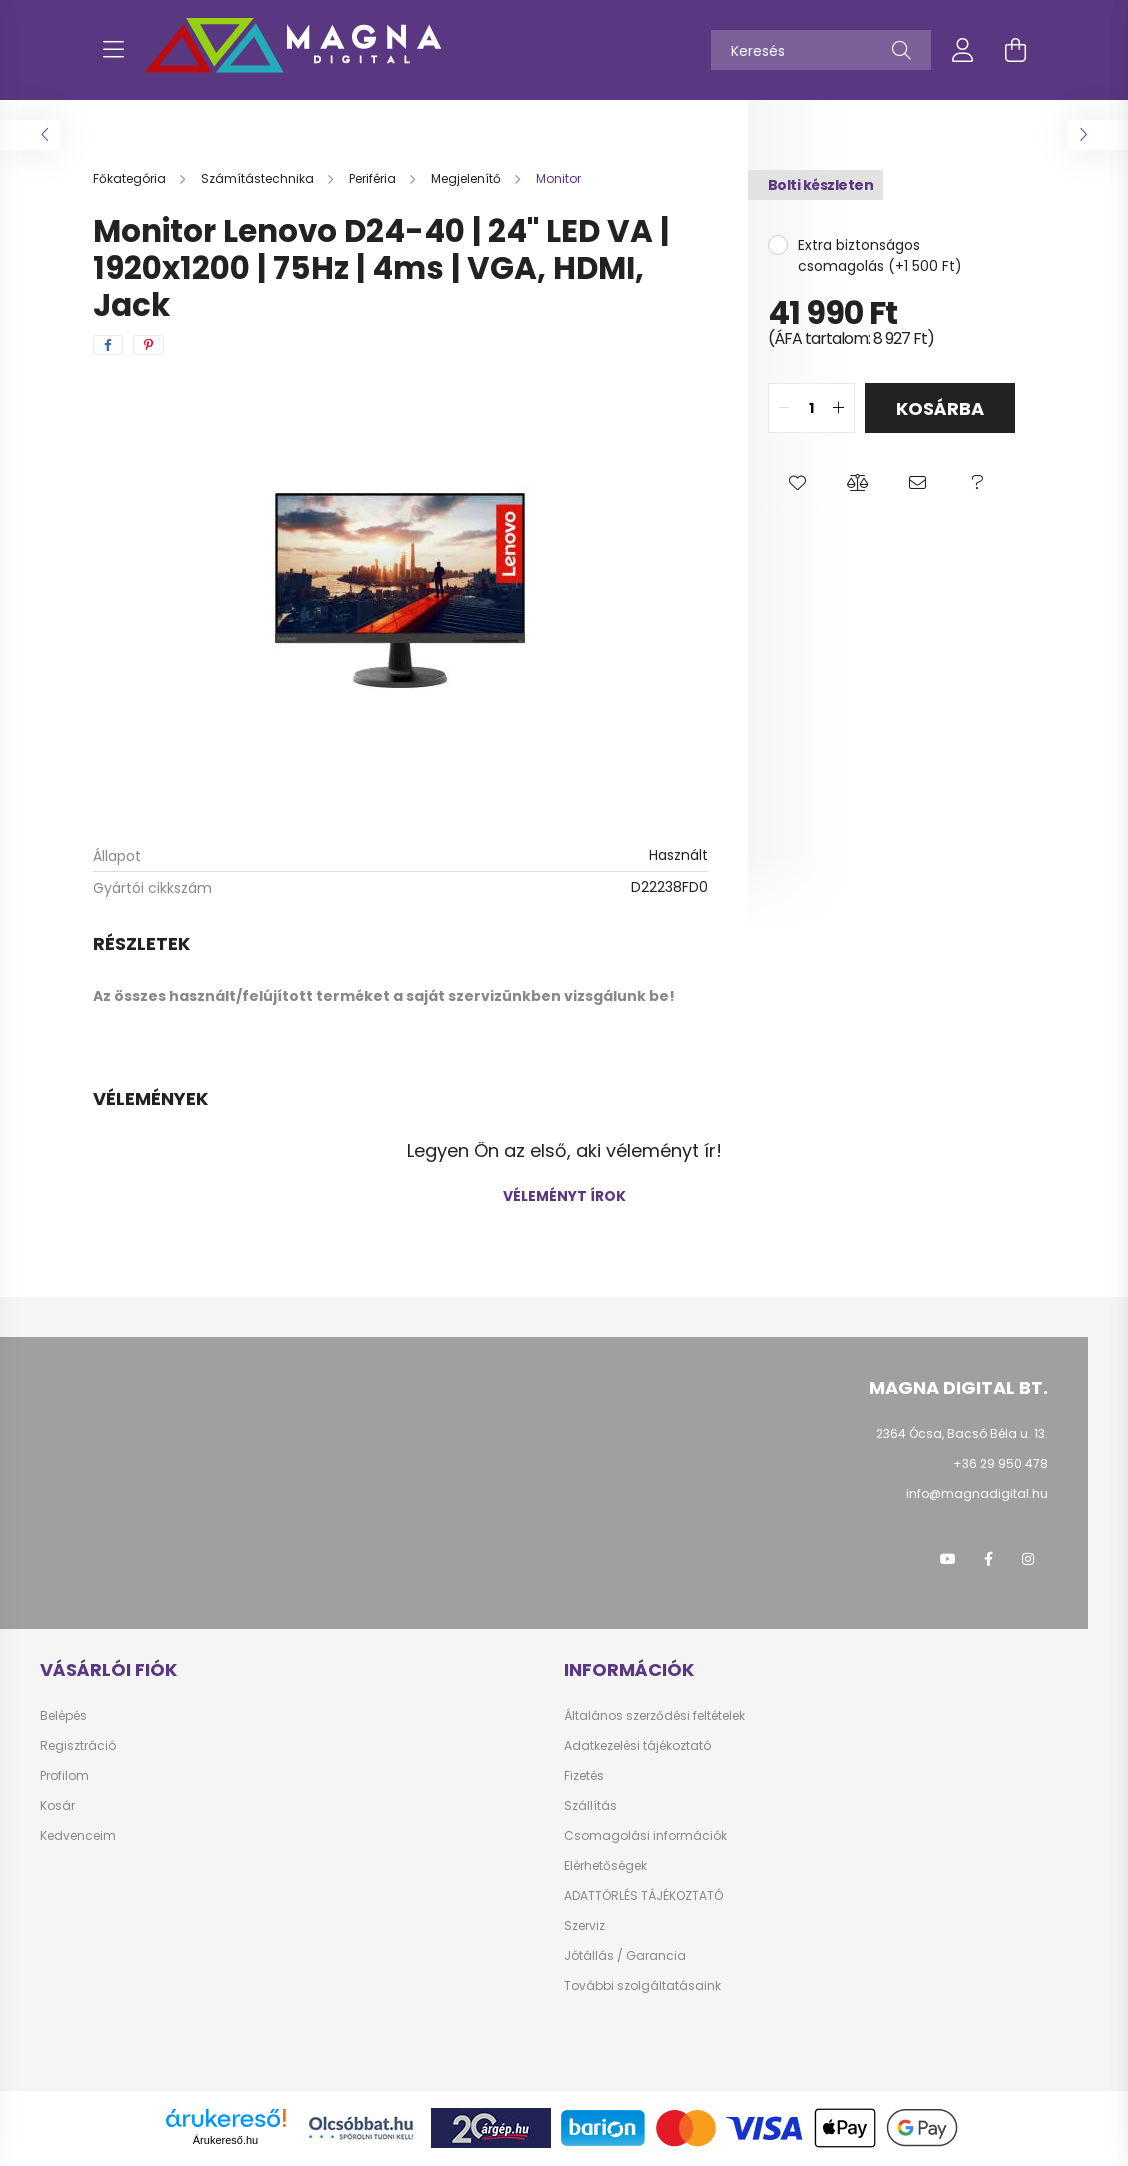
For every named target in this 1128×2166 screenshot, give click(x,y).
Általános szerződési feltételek (654, 1716)
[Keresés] (821, 50)
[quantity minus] (784, 408)
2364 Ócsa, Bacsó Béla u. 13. (962, 1433)
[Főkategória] (131, 178)
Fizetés (584, 1776)
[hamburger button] (113, 50)
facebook (988, 1559)
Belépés (63, 1716)
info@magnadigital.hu (977, 1493)
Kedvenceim (78, 1836)
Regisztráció (78, 1746)
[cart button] (1015, 50)
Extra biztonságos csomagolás (859, 255)
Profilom (64, 1776)
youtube (948, 1559)
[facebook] (108, 345)
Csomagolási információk (645, 1836)
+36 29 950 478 (1000, 1463)
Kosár (57, 1806)
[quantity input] (811, 408)
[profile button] (963, 50)
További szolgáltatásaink (642, 1986)
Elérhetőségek (605, 1866)
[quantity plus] (839, 408)
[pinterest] (148, 345)
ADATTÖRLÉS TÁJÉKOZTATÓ (643, 1896)
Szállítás (590, 1806)
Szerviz (584, 1926)
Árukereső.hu (225, 2140)
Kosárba (940, 408)
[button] (798, 483)
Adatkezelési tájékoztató (637, 1746)
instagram (1028, 1559)
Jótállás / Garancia (625, 1956)
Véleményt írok (564, 1196)
